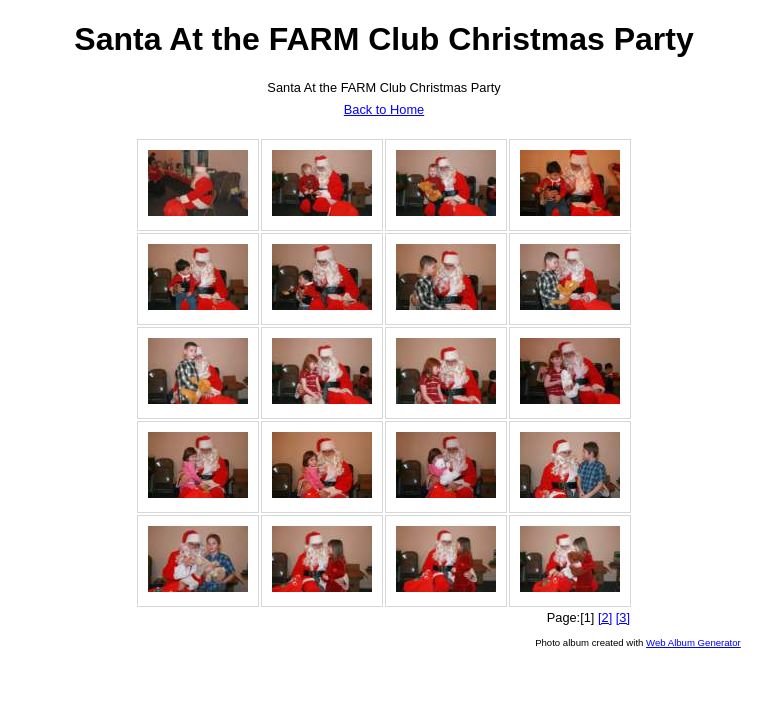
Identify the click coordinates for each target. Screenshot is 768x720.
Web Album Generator (693, 642)
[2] (605, 617)
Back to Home (384, 109)
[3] (623, 617)
